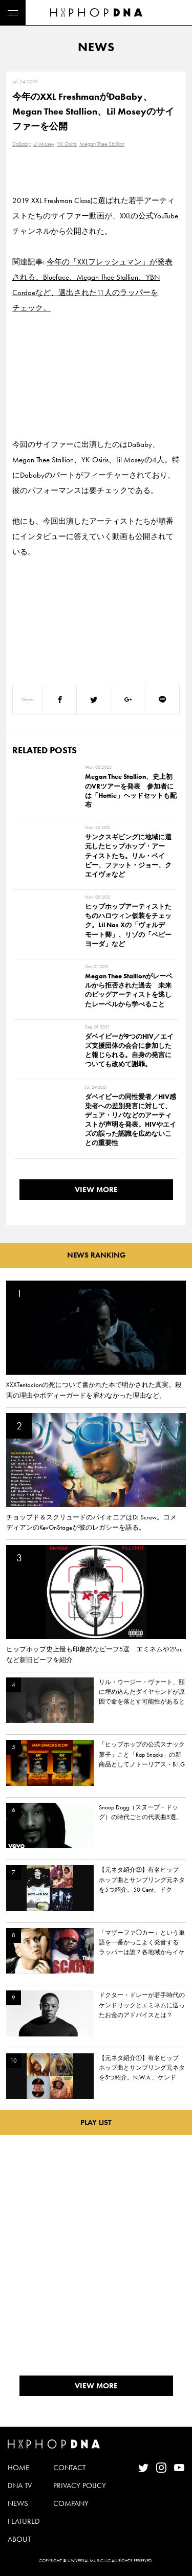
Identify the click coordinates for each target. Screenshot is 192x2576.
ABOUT (19, 2539)
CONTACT (69, 2467)
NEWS (18, 2503)
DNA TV (20, 2485)
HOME (18, 2467)
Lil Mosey (43, 143)
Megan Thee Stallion (101, 143)
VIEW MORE (96, 1189)
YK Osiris (67, 143)
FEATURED (23, 2521)
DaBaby (21, 143)
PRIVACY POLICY (79, 2485)
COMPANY (71, 2503)
